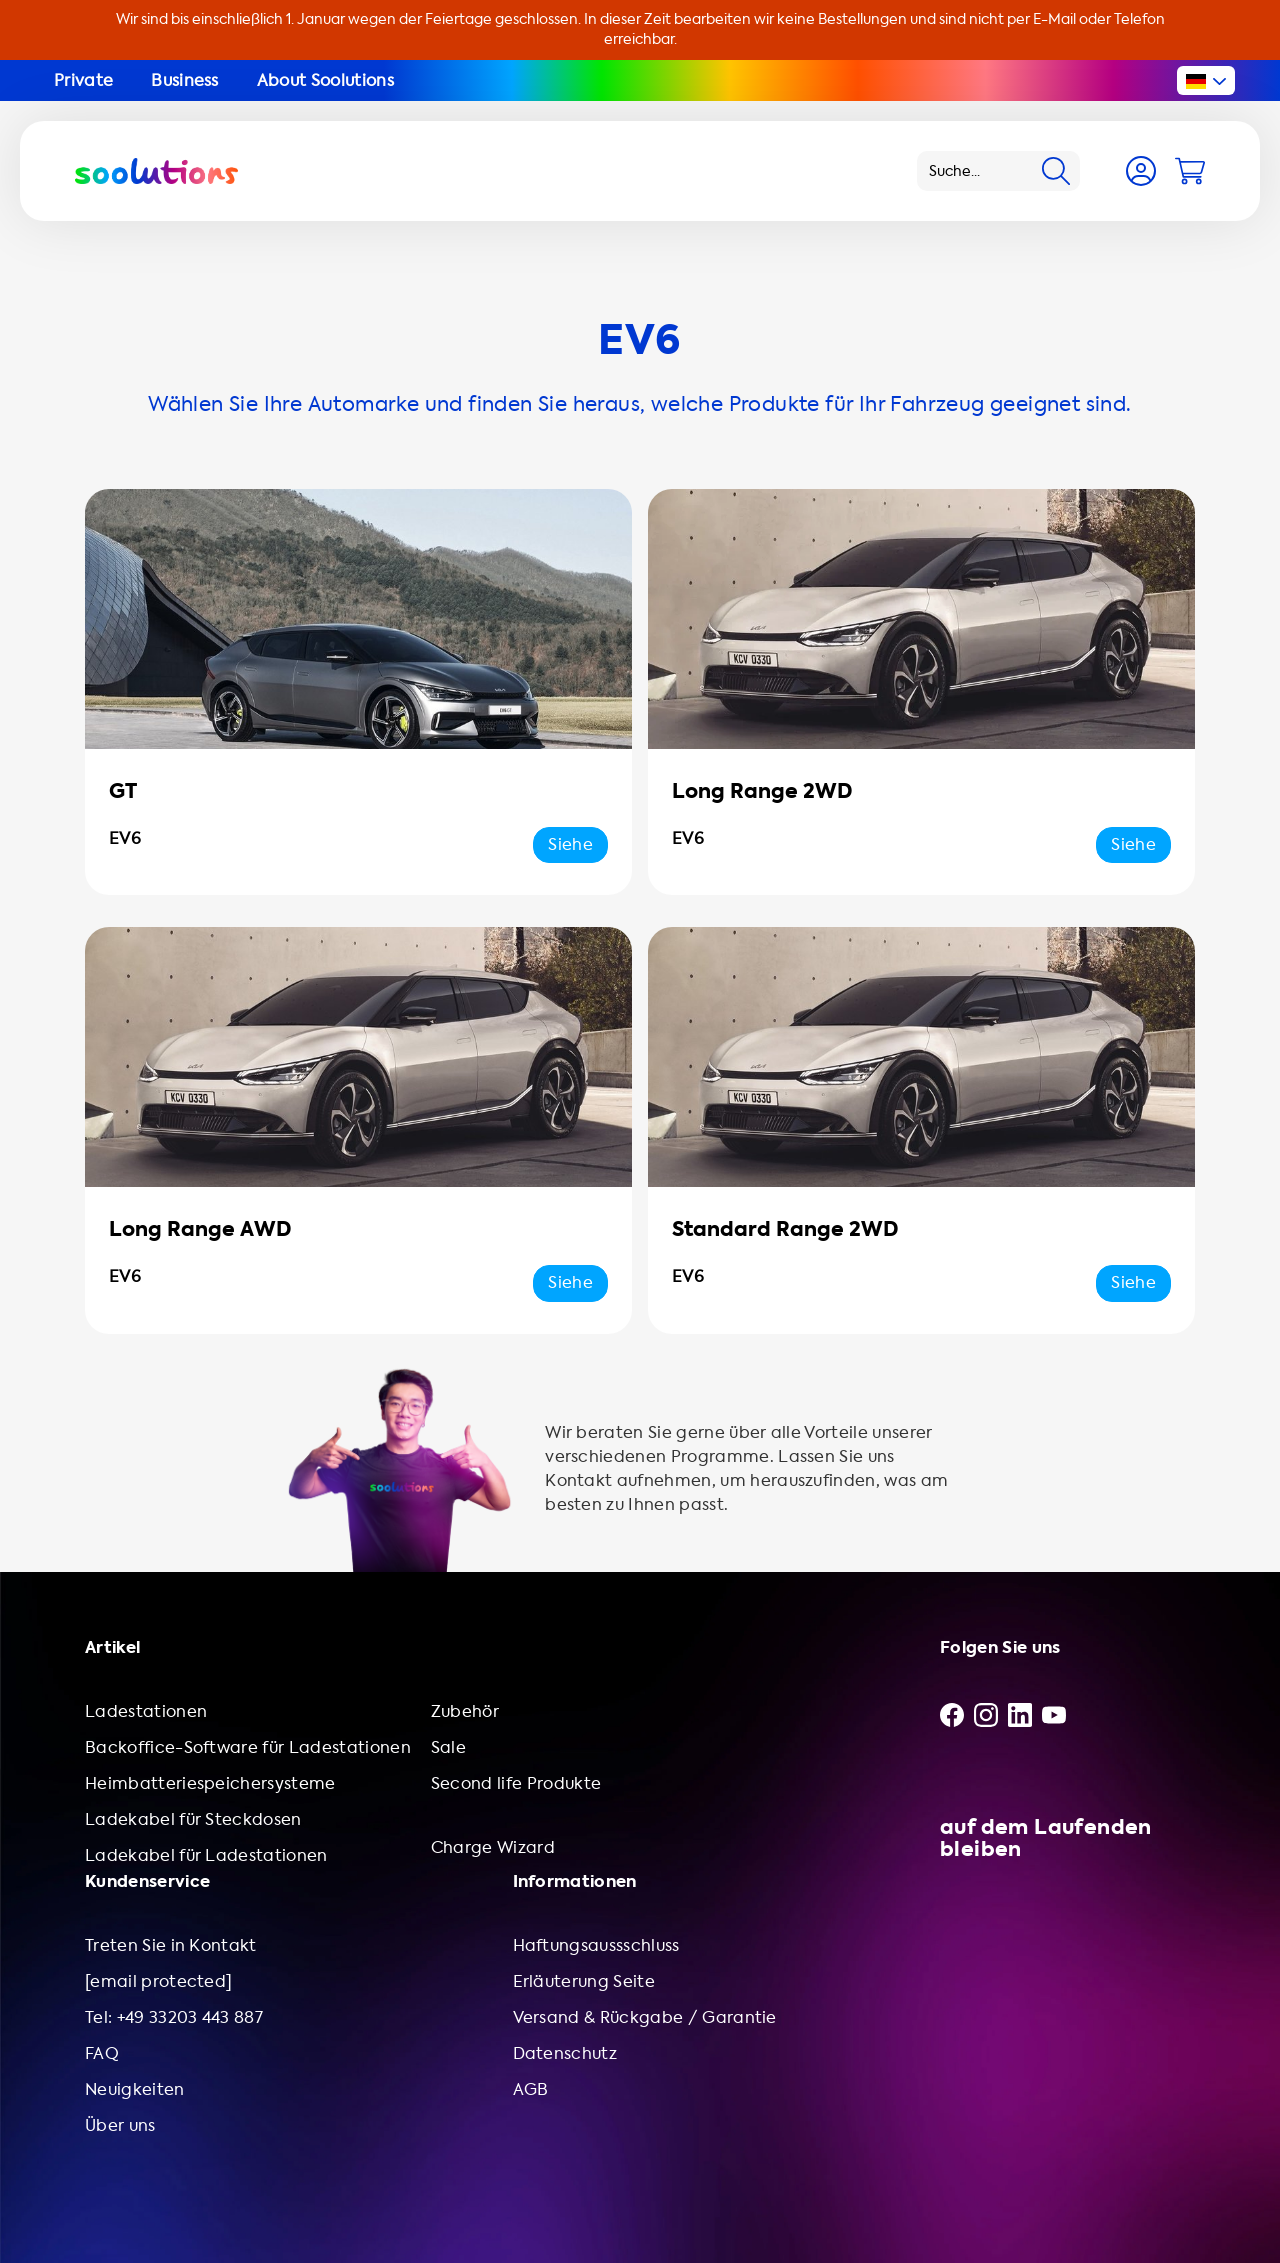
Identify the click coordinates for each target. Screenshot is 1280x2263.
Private (83, 80)
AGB (531, 2089)
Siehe (570, 844)
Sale (448, 1747)
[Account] (1141, 171)
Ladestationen (146, 1711)
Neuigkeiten (135, 2089)
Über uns (120, 2125)
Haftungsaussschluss (596, 1945)
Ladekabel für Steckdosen (193, 1819)
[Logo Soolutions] (156, 171)
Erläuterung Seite (584, 1981)
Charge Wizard (493, 1847)
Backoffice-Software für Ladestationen (248, 1747)
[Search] (1056, 171)
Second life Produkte (516, 1783)
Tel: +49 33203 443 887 (174, 2017)
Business (185, 80)
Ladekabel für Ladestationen (206, 1855)
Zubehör (465, 1711)
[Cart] (1190, 171)
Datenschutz (565, 2053)
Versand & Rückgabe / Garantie (645, 2017)
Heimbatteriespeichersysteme (210, 1783)
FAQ (102, 2053)
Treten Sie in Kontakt (171, 1945)
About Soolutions (325, 80)
